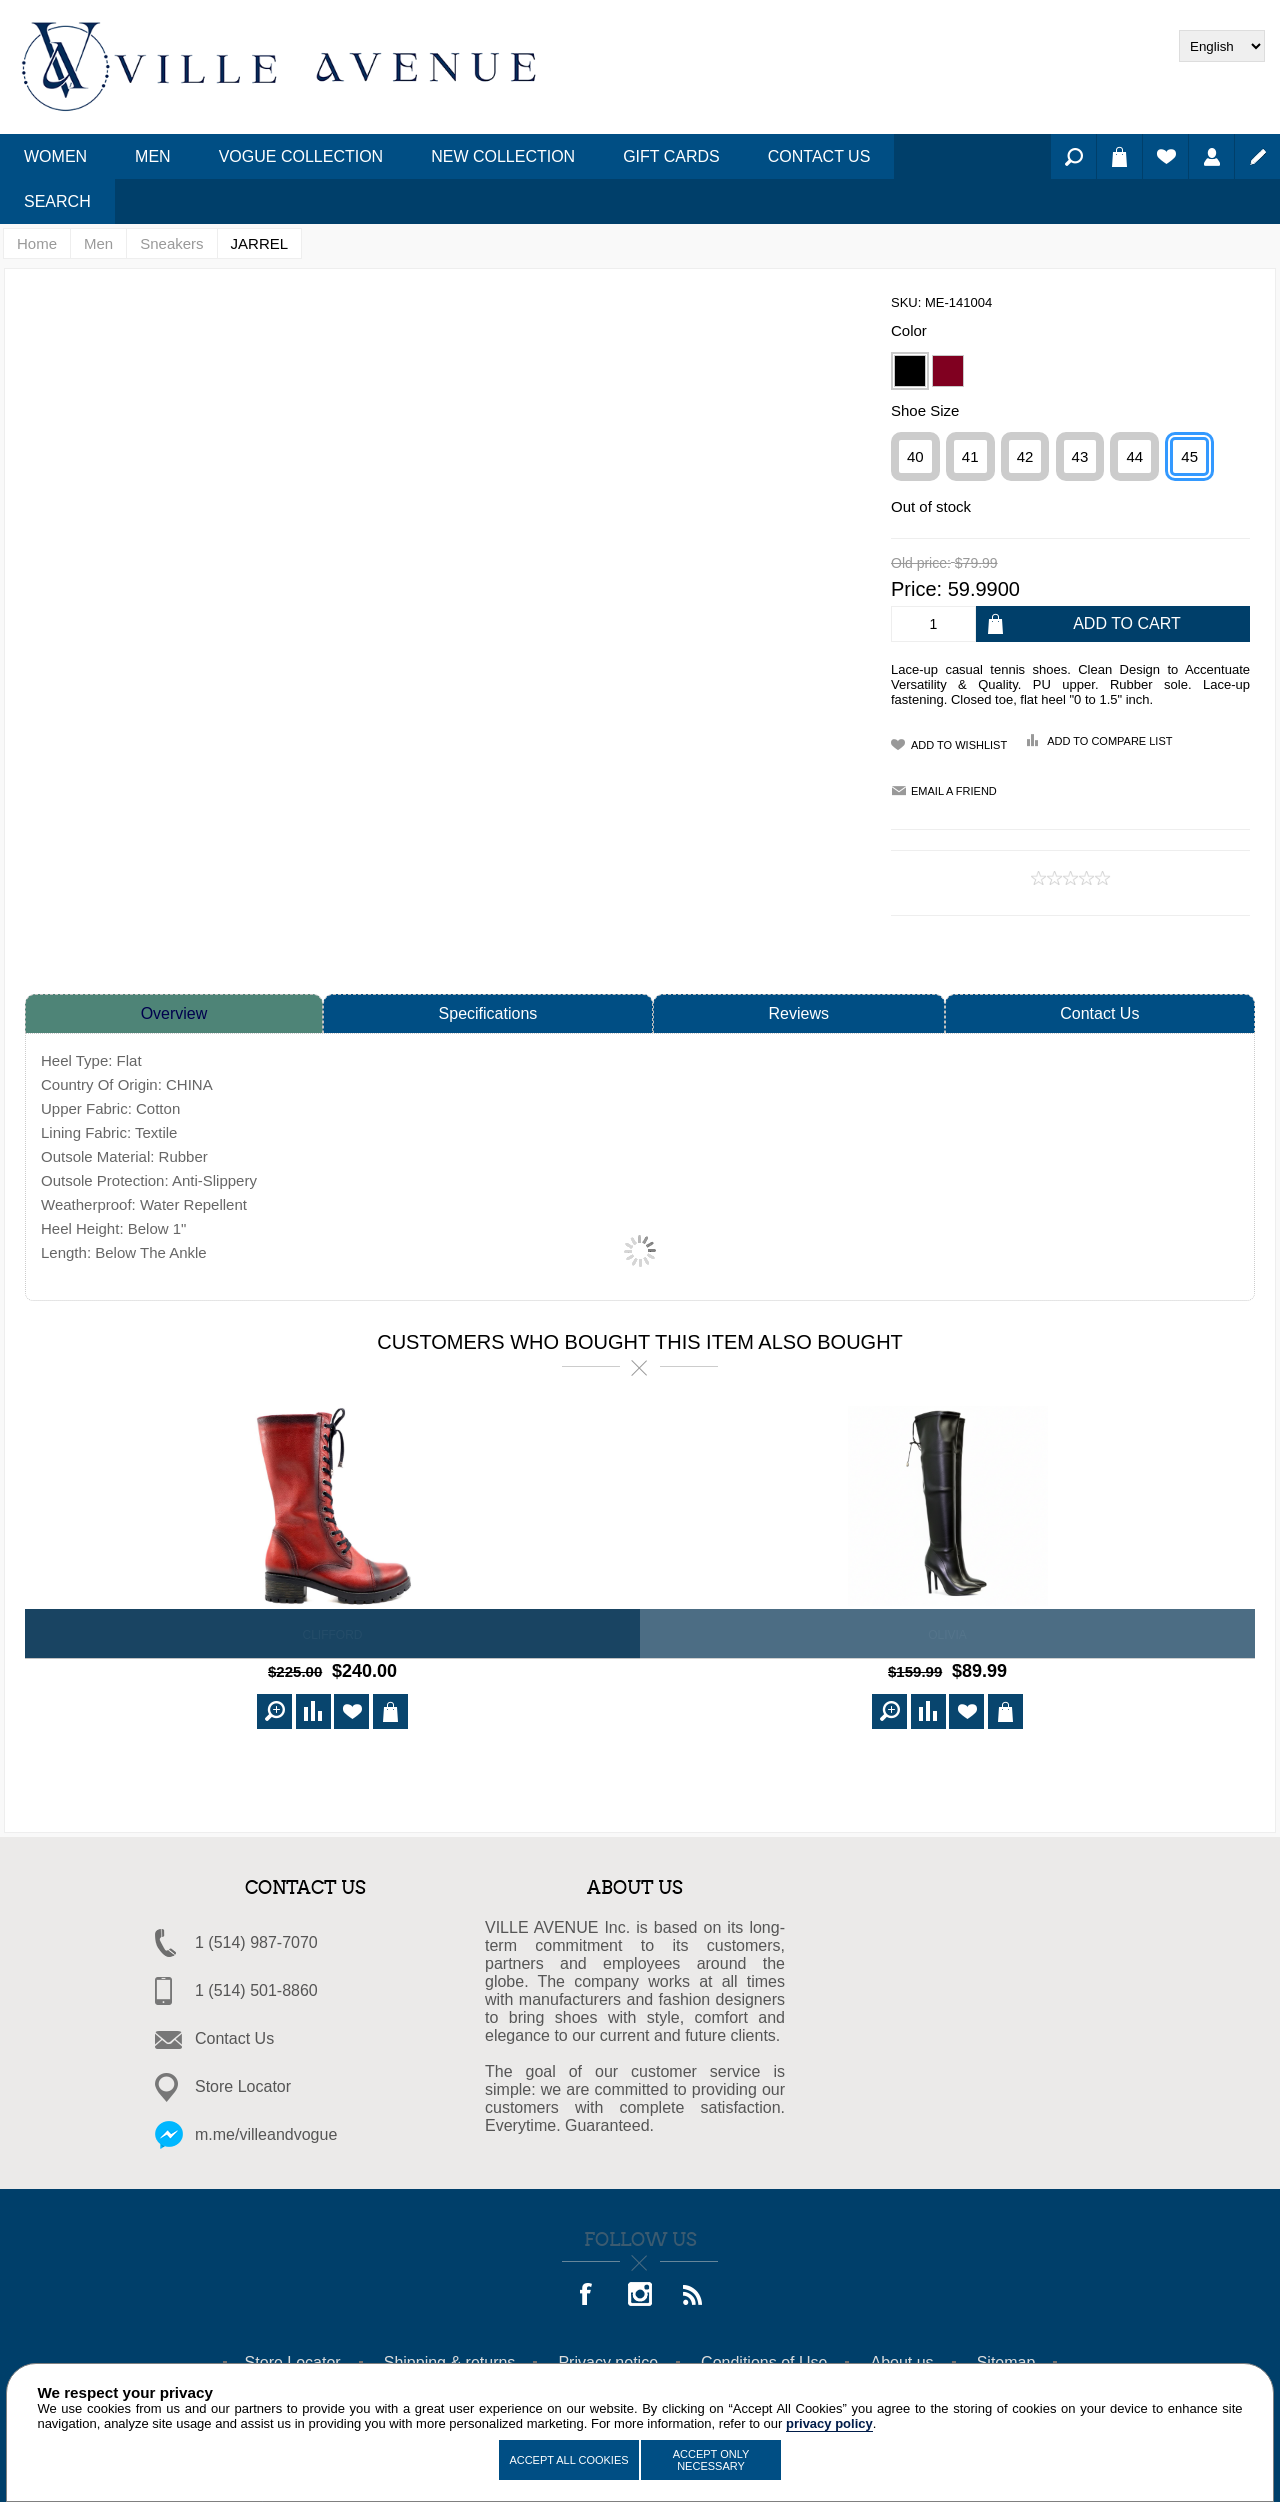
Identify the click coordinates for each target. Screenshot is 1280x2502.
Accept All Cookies (568, 2460)
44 (1134, 456)
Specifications (488, 1013)
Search (1073, 156)
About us (901, 2359)
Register (1257, 156)
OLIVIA (947, 1635)
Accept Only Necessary (711, 2460)
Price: (916, 589)
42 (1025, 456)
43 (1080, 456)
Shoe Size (925, 410)
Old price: (921, 564)
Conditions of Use (764, 2359)
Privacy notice (608, 2359)
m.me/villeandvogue (266, 2131)
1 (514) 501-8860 (256, 1987)
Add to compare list (1109, 741)
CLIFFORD (333, 1635)
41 (970, 456)
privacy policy (829, 2423)
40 (915, 456)
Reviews (799, 1013)
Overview (174, 1013)
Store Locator (243, 2083)
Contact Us (1099, 1013)
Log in (1211, 156)
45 (1189, 456)
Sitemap (1006, 2359)
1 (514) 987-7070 (256, 1939)
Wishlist (1165, 156)
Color (909, 330)
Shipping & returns (450, 2359)
